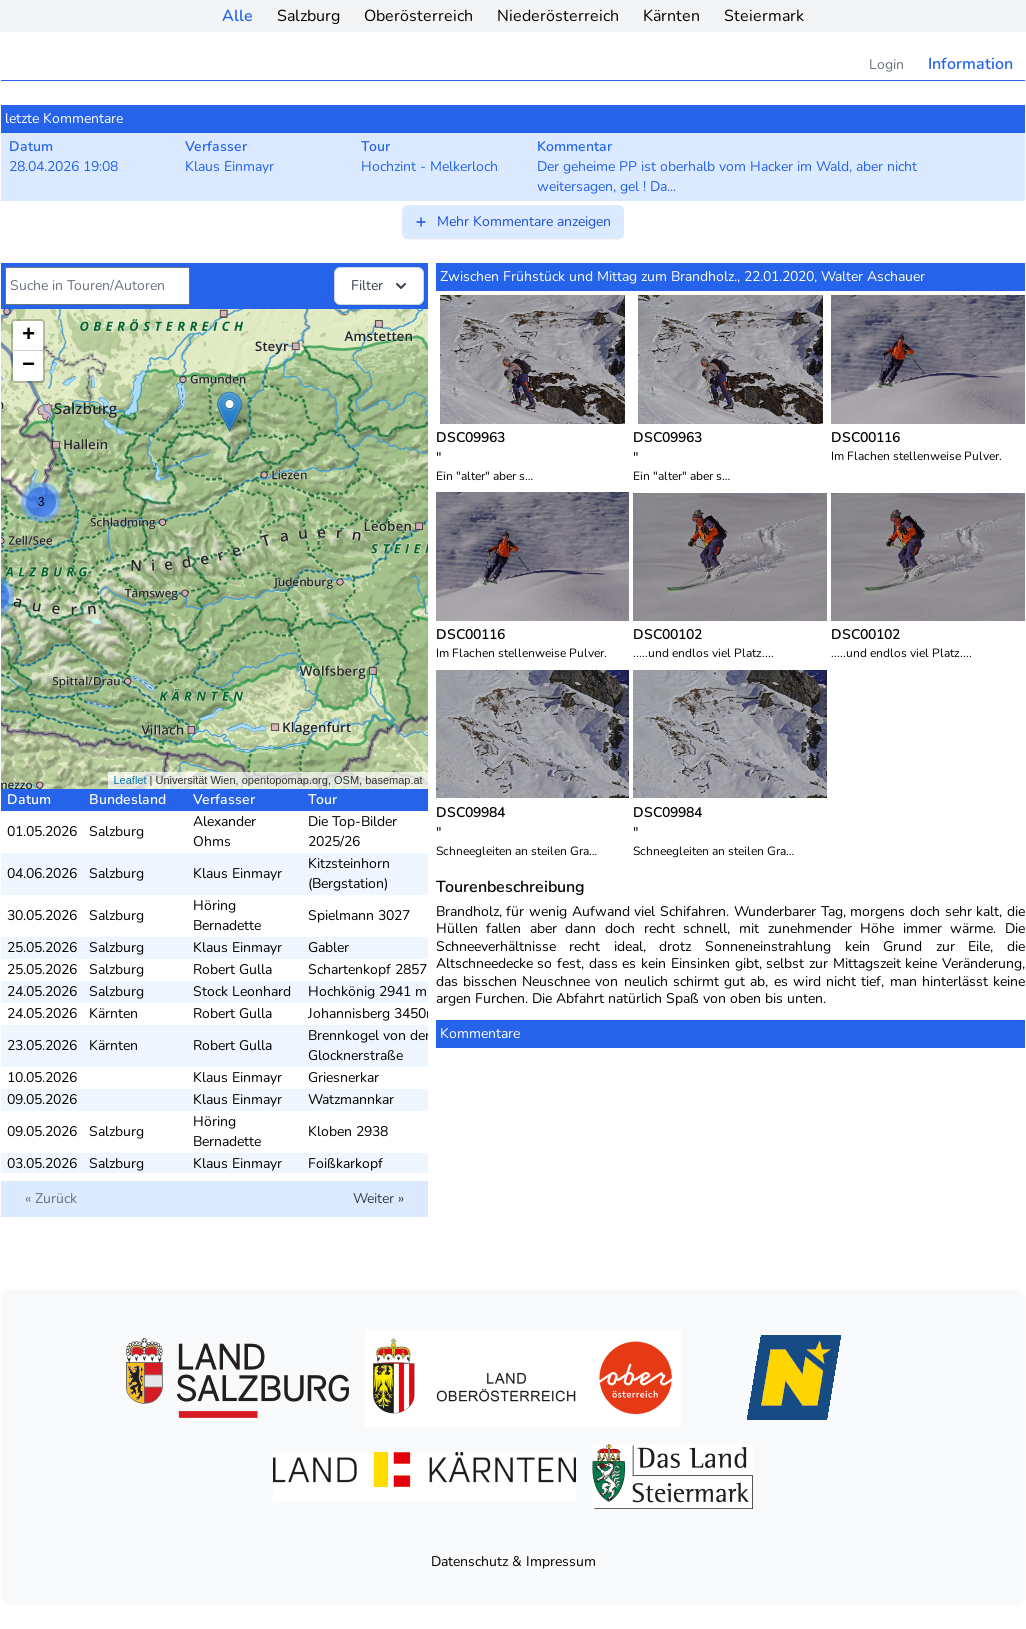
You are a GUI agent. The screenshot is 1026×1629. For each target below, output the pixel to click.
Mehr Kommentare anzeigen (512, 221)
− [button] (28, 366)
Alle (237, 16)
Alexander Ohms (224, 831)
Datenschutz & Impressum (513, 1561)
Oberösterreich (418, 16)
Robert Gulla (232, 969)
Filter (381, 286)
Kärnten (671, 16)
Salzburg (308, 16)
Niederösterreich (558, 16)
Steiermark (764, 16)
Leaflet (129, 780)
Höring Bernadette (227, 915)
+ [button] (28, 336)
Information (970, 64)
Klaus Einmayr (237, 873)
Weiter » (378, 1198)
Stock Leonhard (242, 991)
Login (886, 64)
